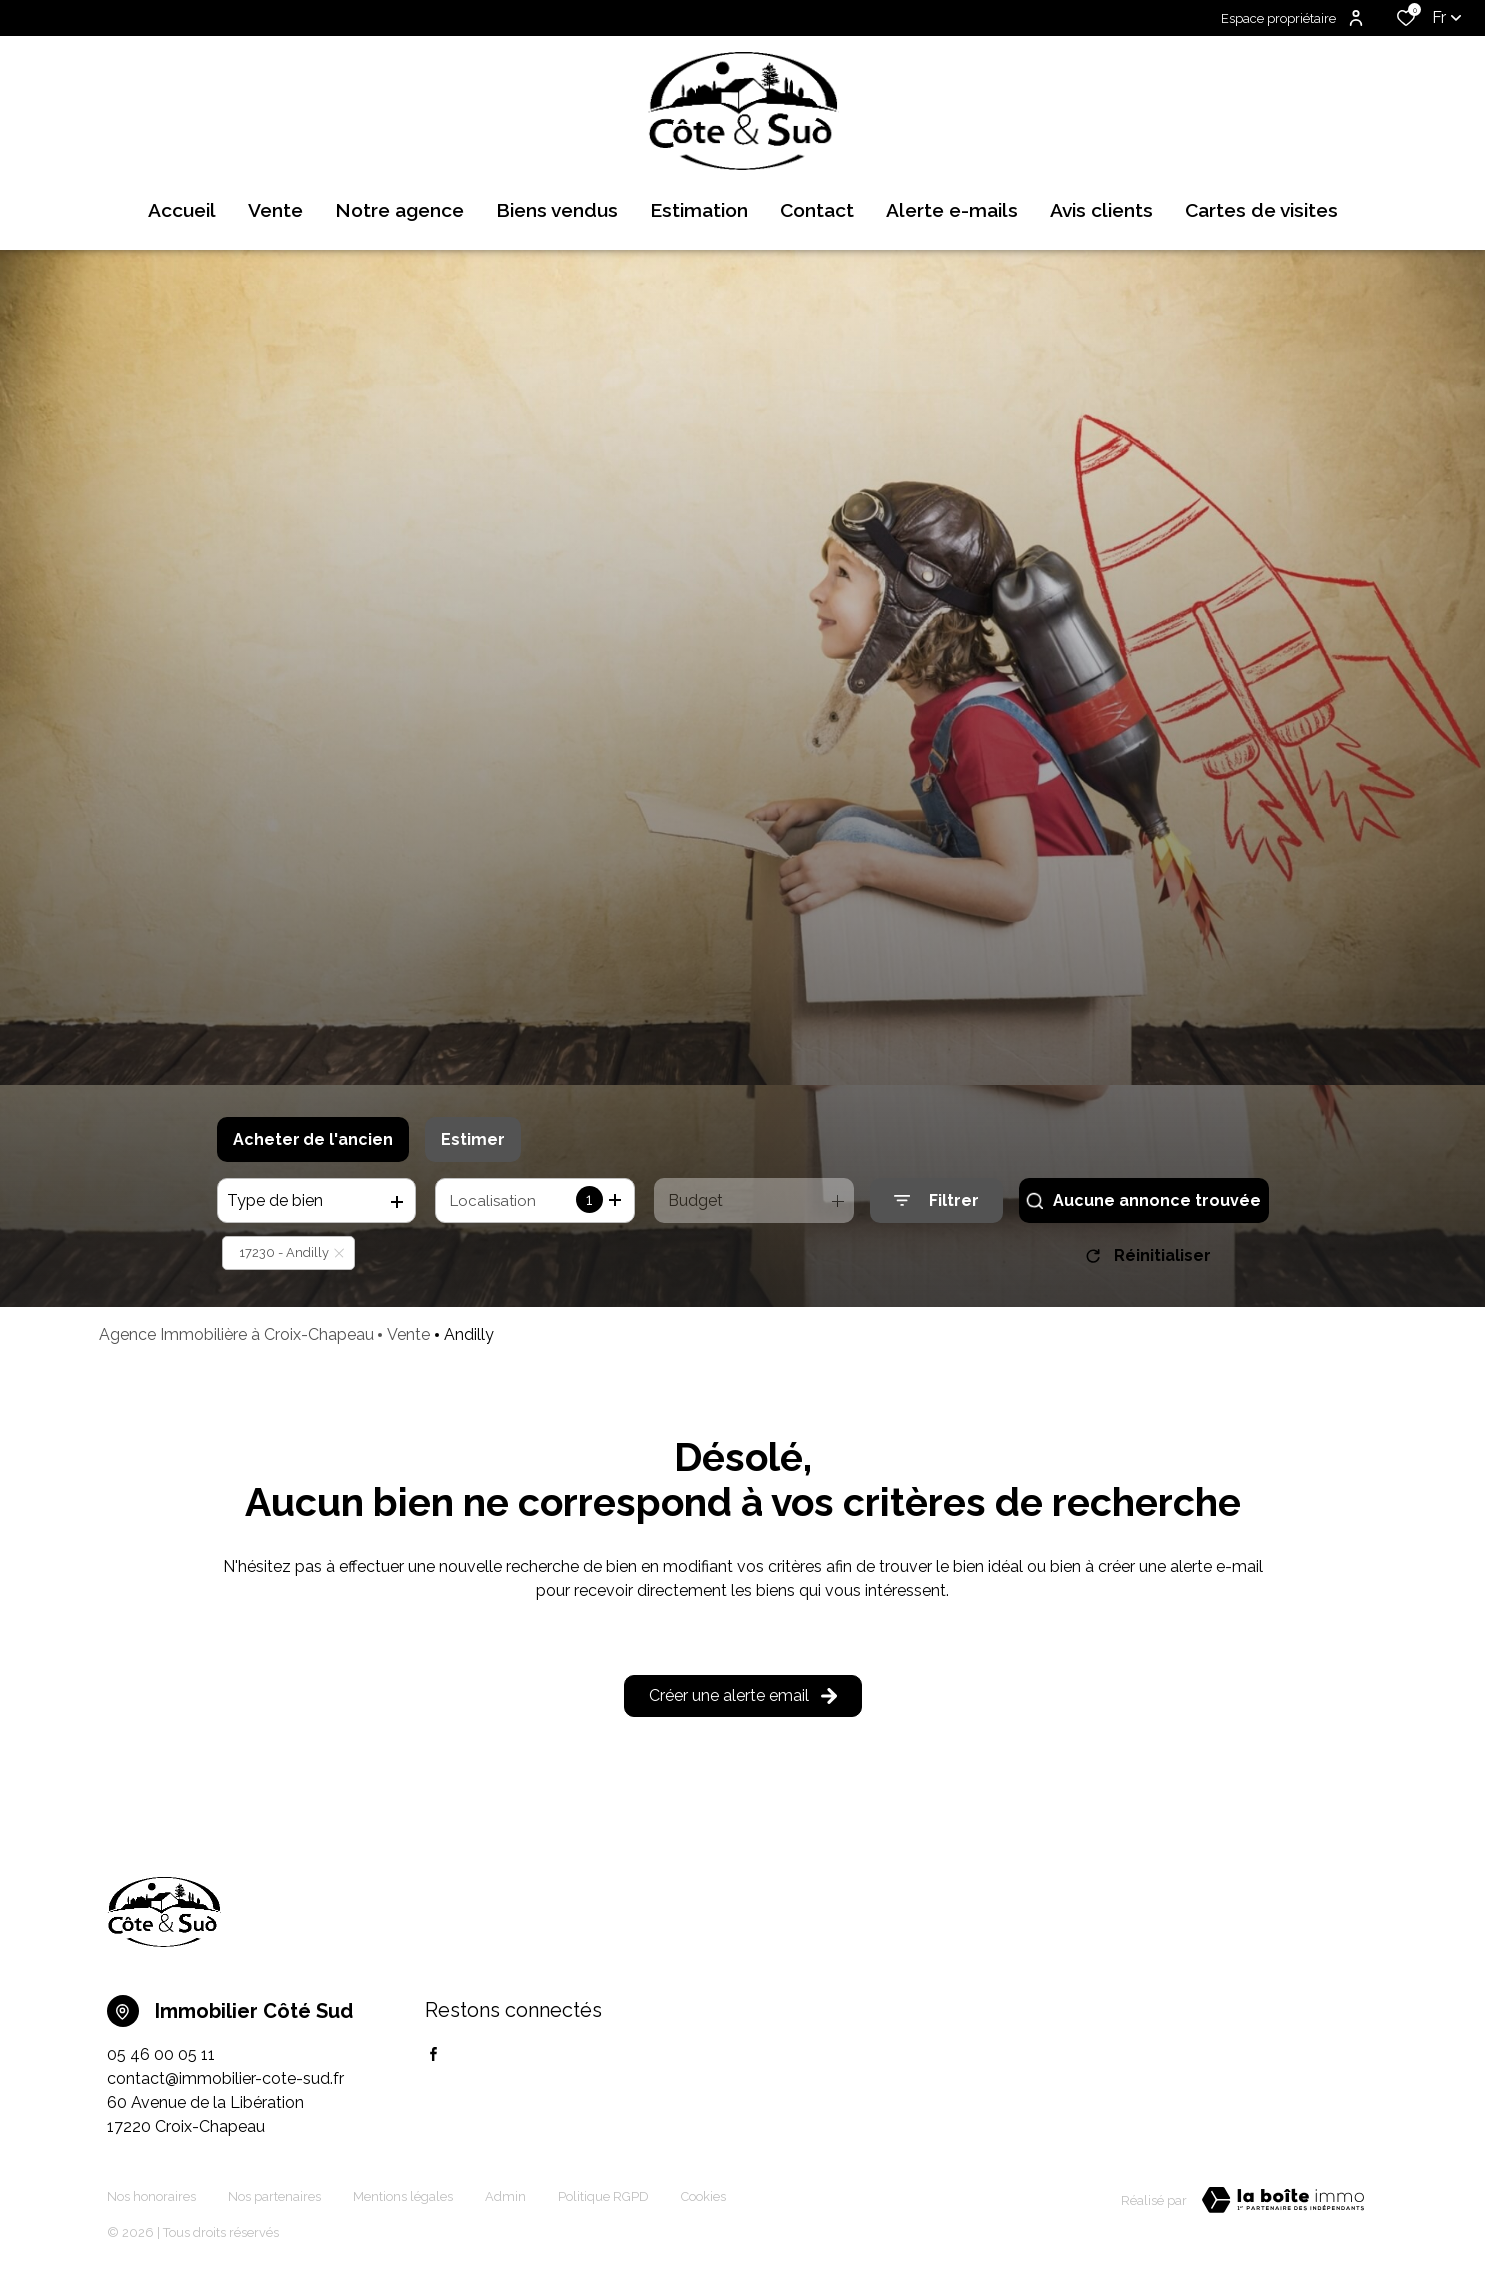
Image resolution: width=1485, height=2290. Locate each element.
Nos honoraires (151, 2196)
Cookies (703, 2196)
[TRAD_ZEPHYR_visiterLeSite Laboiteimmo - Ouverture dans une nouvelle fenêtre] (1283, 2200)
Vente (408, 1334)
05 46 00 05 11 (161, 2054)
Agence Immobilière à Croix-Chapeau (236, 1334)
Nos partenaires (274, 2196)
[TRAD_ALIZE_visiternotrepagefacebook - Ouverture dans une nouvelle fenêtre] (433, 2054)
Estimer (473, 1139)
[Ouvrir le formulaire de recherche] (936, 1200)
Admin (505, 2196)
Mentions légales (403, 2196)
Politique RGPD (603, 2196)
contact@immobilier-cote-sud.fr (225, 2078)
